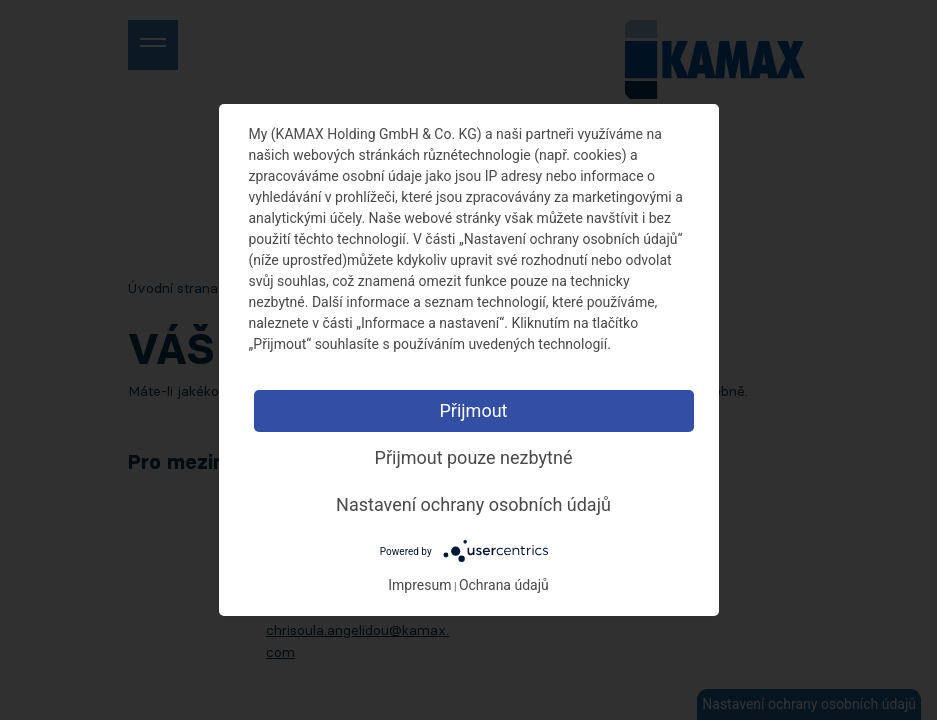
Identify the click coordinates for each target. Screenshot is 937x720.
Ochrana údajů (504, 585)
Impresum (419, 585)
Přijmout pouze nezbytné (474, 457)
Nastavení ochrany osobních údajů (473, 504)
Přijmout (473, 410)
